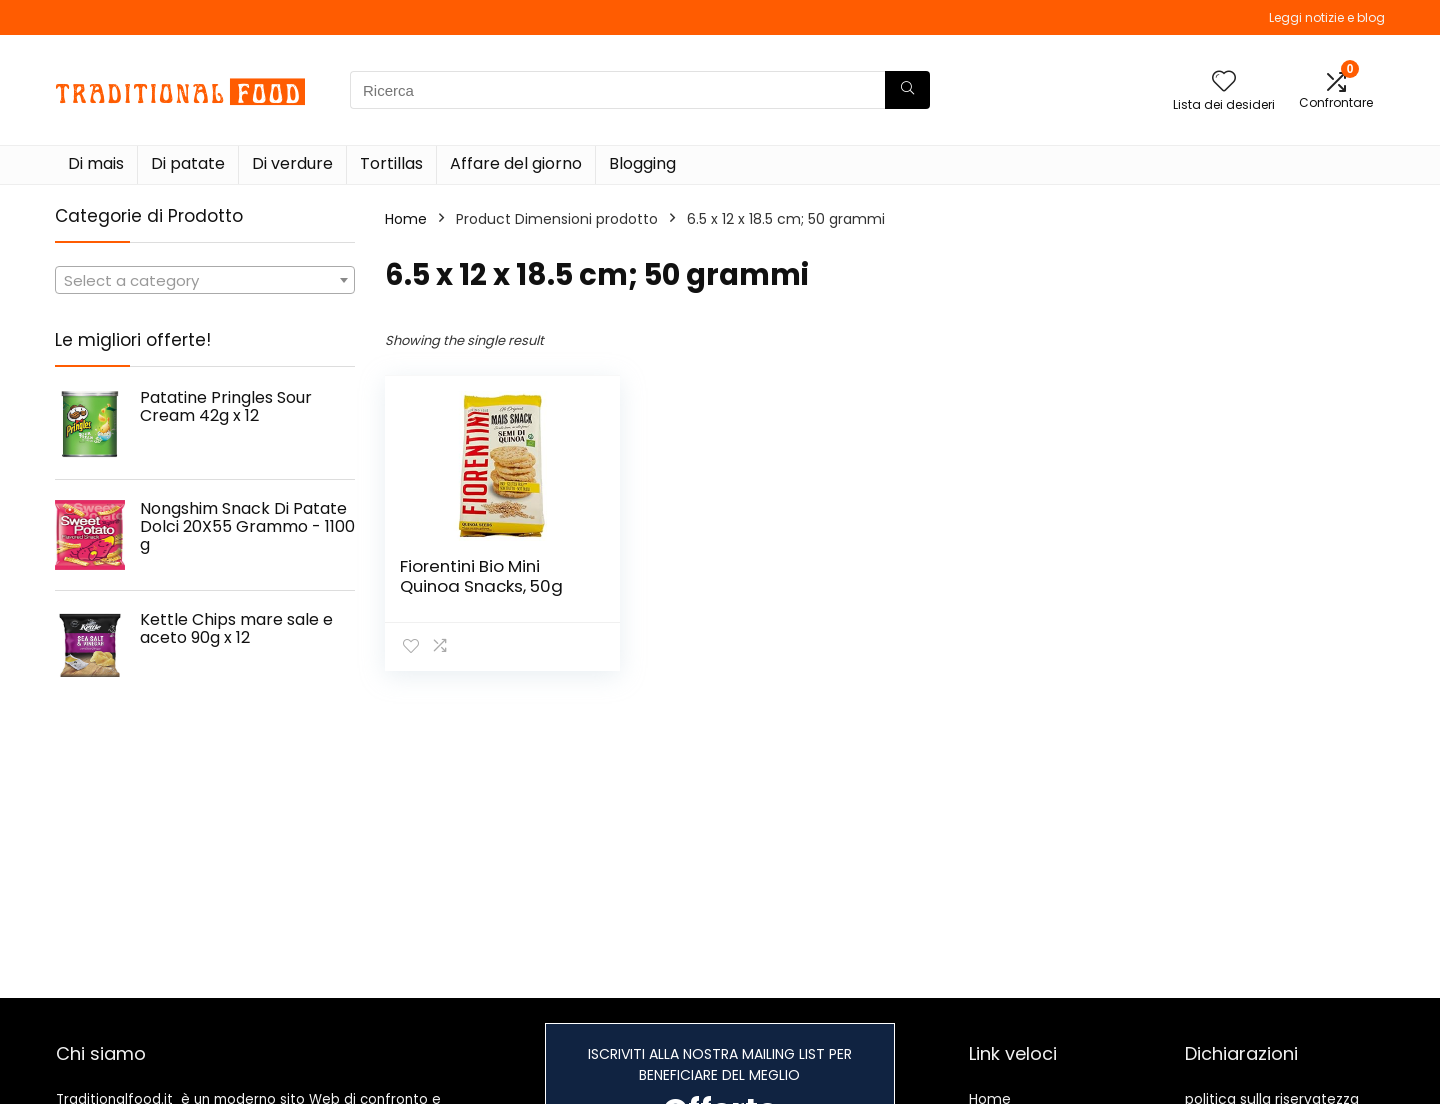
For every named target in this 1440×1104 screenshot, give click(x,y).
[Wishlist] (1224, 82)
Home (406, 219)
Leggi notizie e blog (1327, 17)
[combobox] (205, 280)
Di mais (96, 163)
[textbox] (205, 281)
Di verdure (292, 163)
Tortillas (391, 163)
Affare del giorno (516, 163)
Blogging (642, 163)
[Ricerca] (907, 90)
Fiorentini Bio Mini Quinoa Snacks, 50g (481, 576)
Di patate (188, 163)
